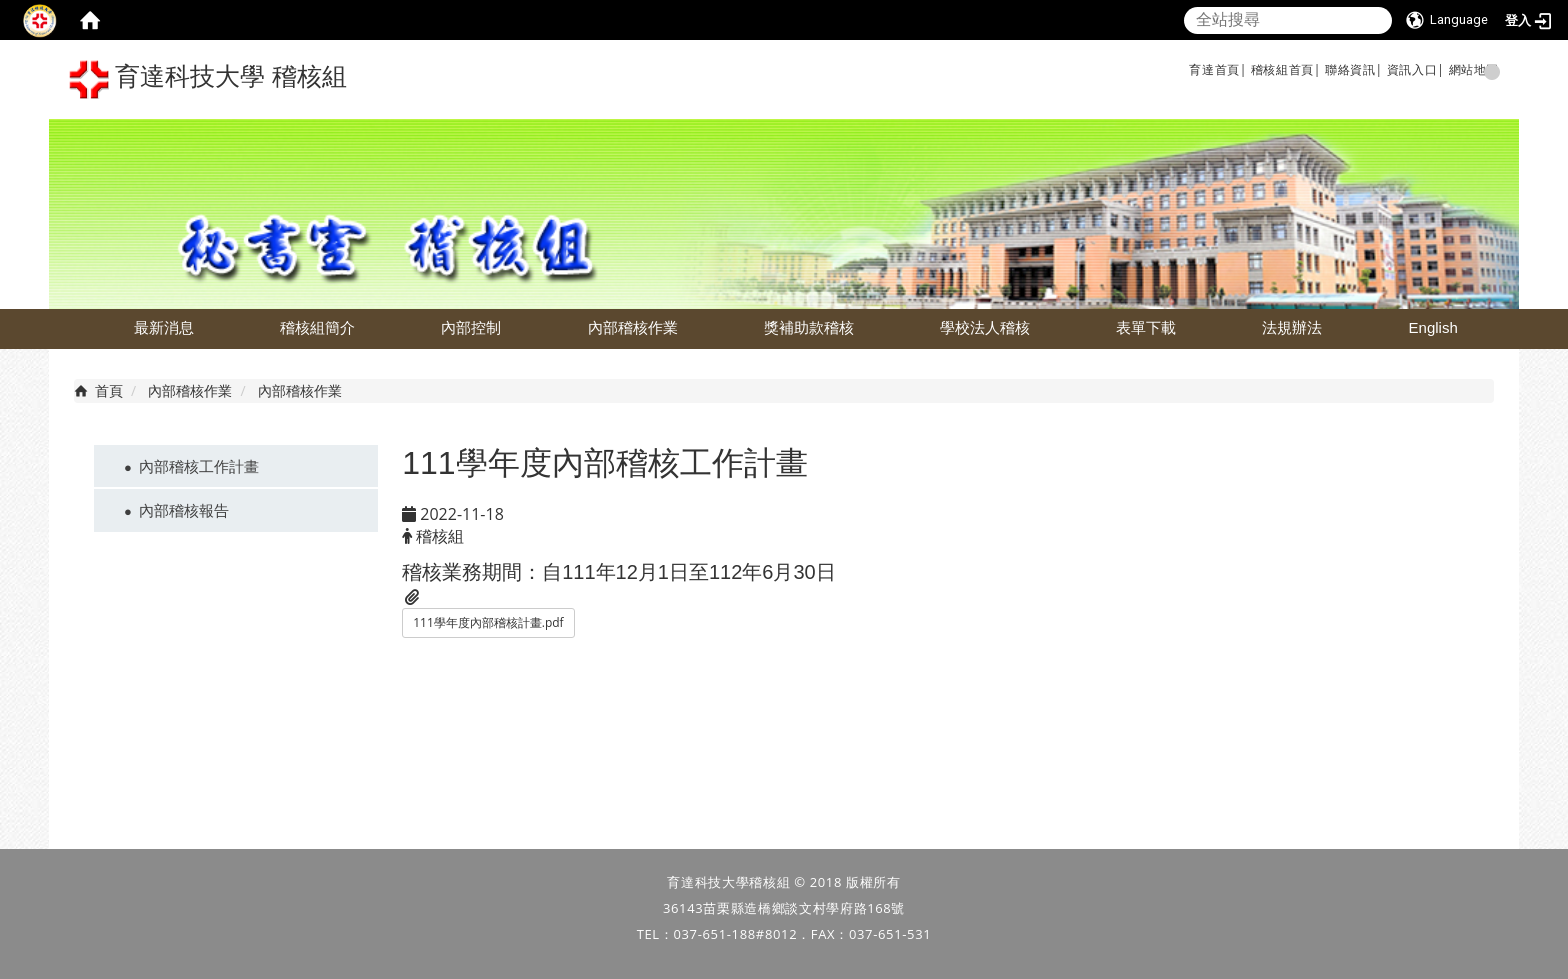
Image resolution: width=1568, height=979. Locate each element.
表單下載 (1146, 327)
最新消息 (164, 327)
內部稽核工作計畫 (199, 466)
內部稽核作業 (633, 327)
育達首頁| (1218, 69)
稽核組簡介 (317, 327)
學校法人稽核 (985, 327)
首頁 (109, 390)
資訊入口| (1416, 69)
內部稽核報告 (184, 510)
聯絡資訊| (1354, 69)
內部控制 (471, 327)
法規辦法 (1292, 327)
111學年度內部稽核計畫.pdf (488, 622)
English (1433, 327)
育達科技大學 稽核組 (208, 79)
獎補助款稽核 (809, 327)
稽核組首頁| (1286, 69)
